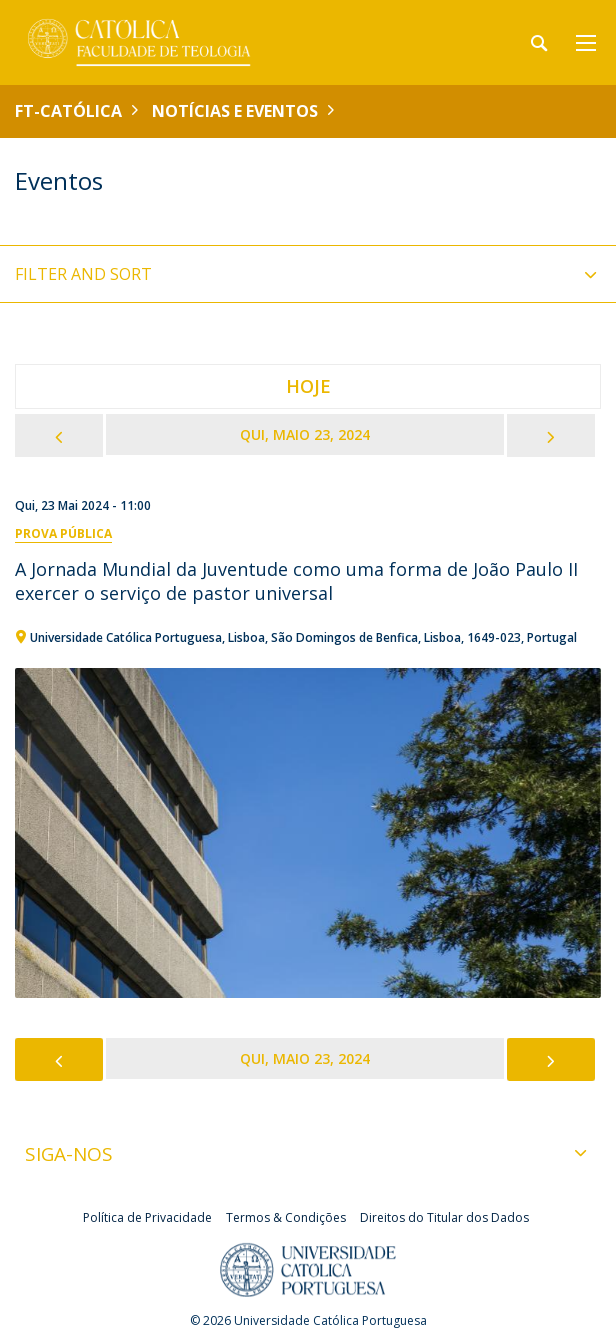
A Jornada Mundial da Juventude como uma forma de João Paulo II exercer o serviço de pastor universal (296, 581)
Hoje (308, 386)
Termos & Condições (286, 1217)
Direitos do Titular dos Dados (444, 1217)
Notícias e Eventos (235, 111)
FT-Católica (68, 111)
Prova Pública (63, 533)
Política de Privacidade (147, 1217)
